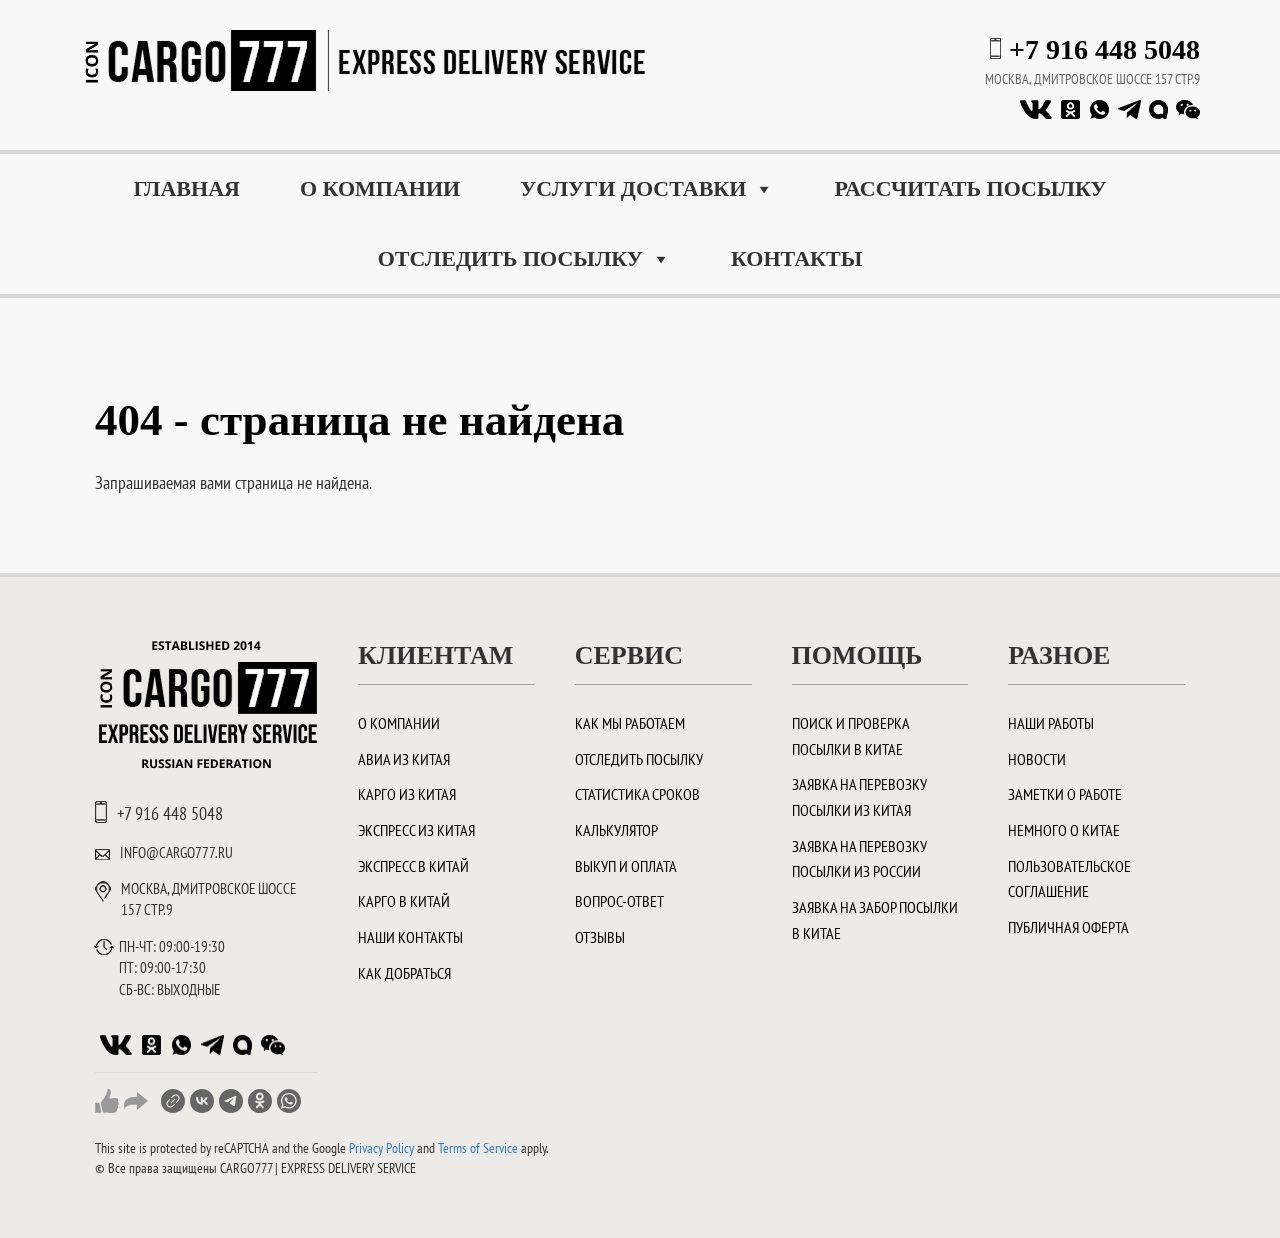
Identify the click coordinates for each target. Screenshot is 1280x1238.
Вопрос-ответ (619, 901)
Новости (1037, 759)
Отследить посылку (524, 259)
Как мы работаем (630, 723)
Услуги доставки (647, 189)
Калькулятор (616, 830)
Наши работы (1051, 723)
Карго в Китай (404, 901)
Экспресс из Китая (416, 830)
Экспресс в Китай (413, 866)
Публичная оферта (1068, 927)
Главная (186, 188)
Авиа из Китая (404, 759)
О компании (380, 188)
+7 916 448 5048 (1104, 49)
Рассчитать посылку (970, 188)
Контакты (796, 258)
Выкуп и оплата (626, 866)
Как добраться (404, 973)
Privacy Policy (381, 1148)
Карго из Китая (407, 794)
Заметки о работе (1065, 794)
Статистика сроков (637, 794)
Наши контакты (410, 937)
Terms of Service (478, 1148)
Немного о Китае (1064, 830)
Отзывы (600, 937)
